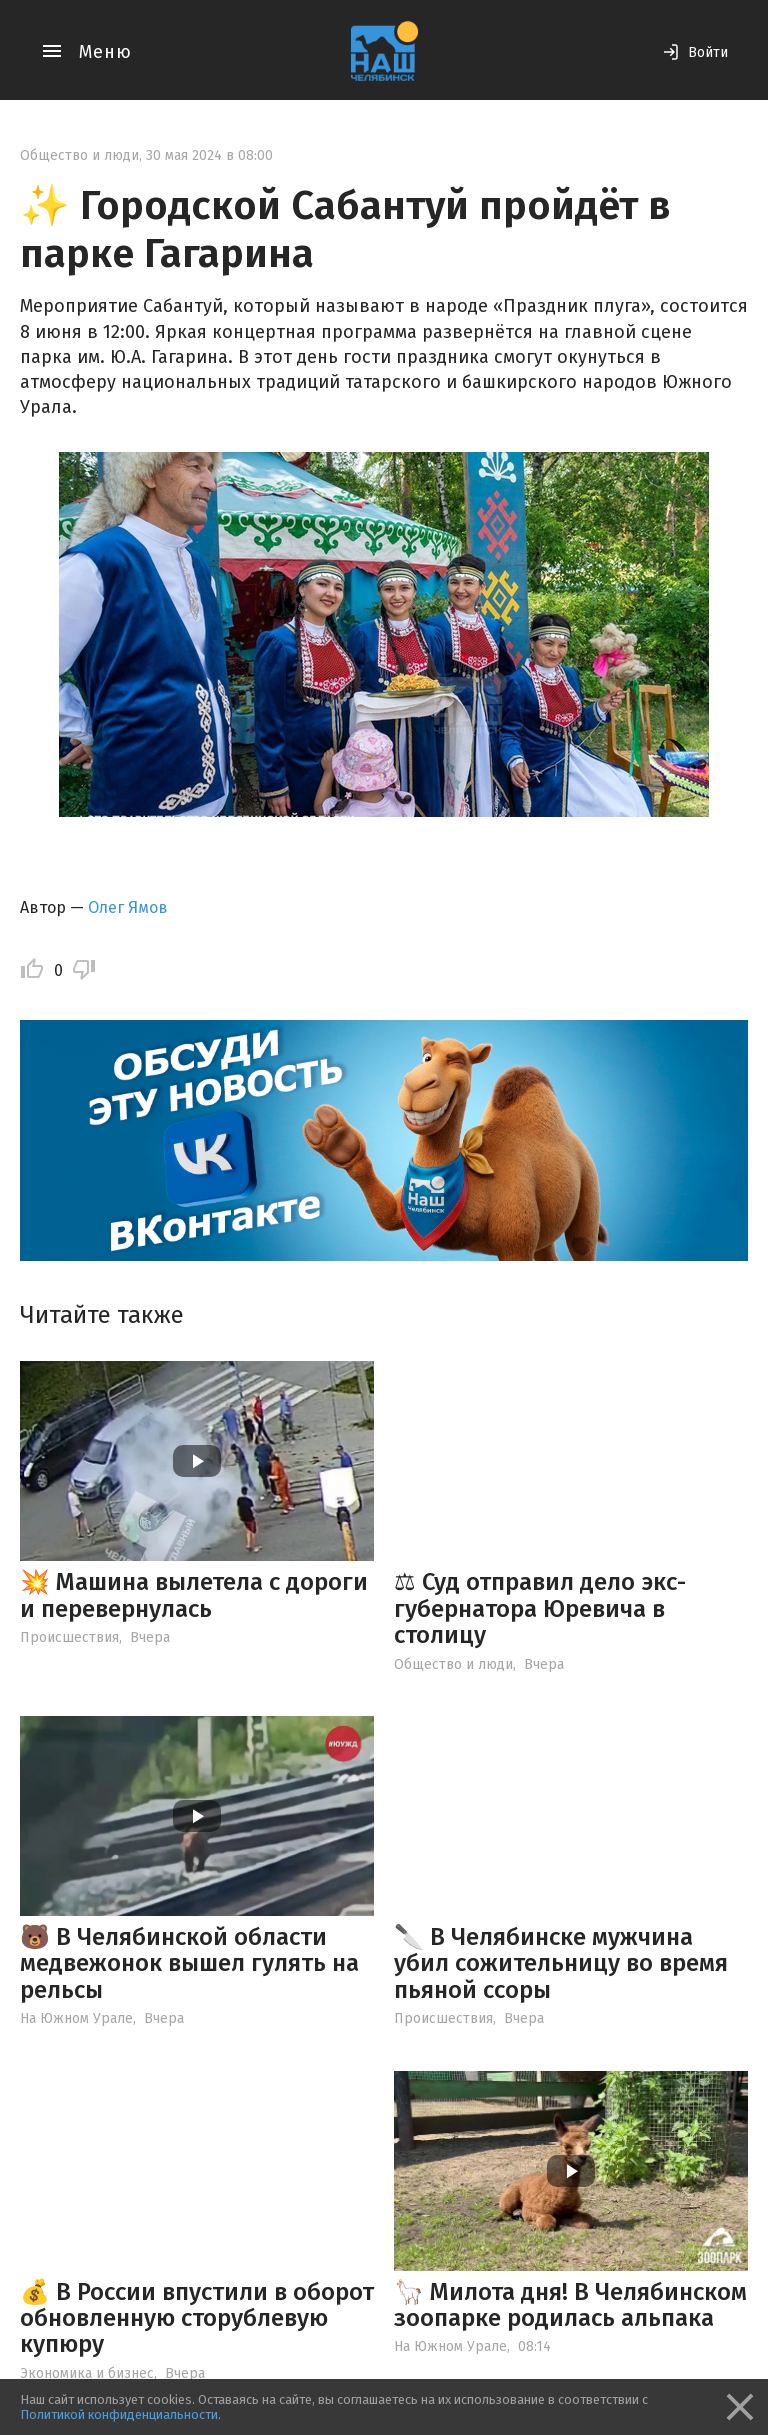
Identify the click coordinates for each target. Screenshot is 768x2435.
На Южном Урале (76, 2018)
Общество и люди (79, 155)
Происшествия (69, 1637)
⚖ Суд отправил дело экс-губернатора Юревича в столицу (540, 1608)
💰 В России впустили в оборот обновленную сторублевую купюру (197, 2318)
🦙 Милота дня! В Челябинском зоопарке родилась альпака (570, 2305)
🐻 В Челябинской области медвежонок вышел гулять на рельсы (189, 1963)
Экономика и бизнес (87, 2373)
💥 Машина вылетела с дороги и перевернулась (194, 1595)
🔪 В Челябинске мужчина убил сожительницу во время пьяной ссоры (561, 1963)
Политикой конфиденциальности (119, 2414)
